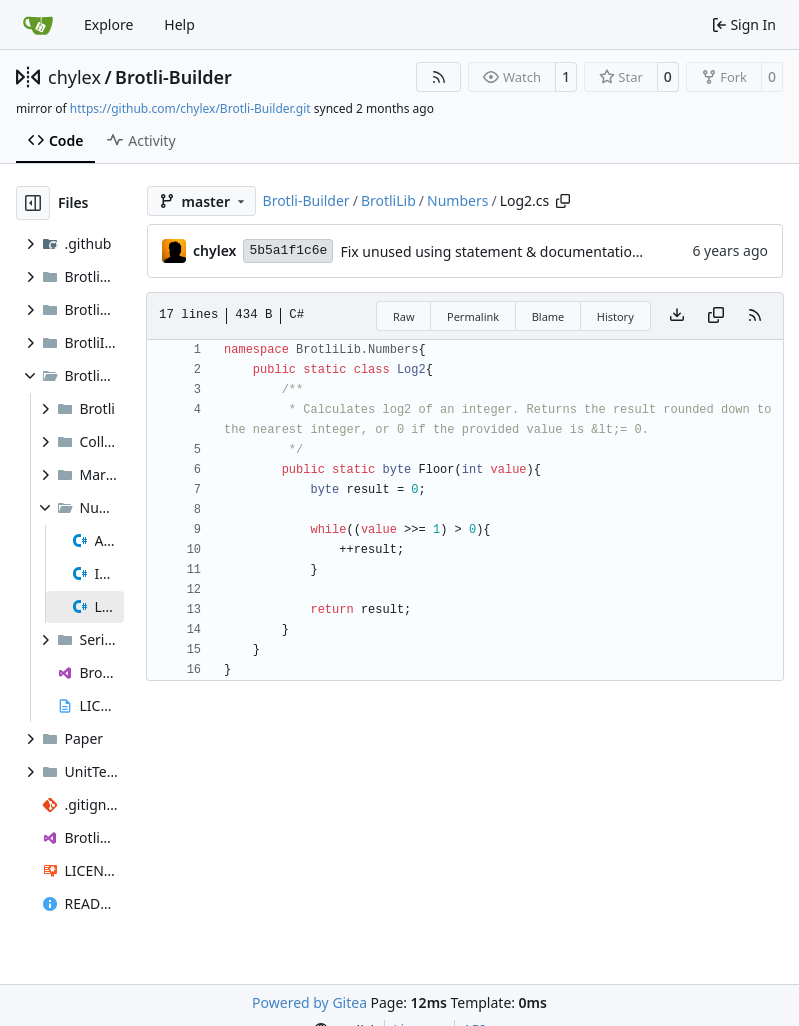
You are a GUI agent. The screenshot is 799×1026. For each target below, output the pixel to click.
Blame (548, 316)
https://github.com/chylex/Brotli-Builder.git (190, 108)
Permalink (473, 316)
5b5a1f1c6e (288, 250)
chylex (74, 77)
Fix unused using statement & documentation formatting (527, 251)
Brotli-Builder (173, 77)
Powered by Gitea (309, 1002)
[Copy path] (563, 201)
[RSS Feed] (439, 77)
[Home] (38, 25)
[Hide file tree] (33, 203)
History (615, 316)
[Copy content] (716, 316)
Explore (108, 24)
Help (179, 24)
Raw (404, 316)
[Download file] (677, 316)
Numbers (457, 200)
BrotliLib (388, 200)
